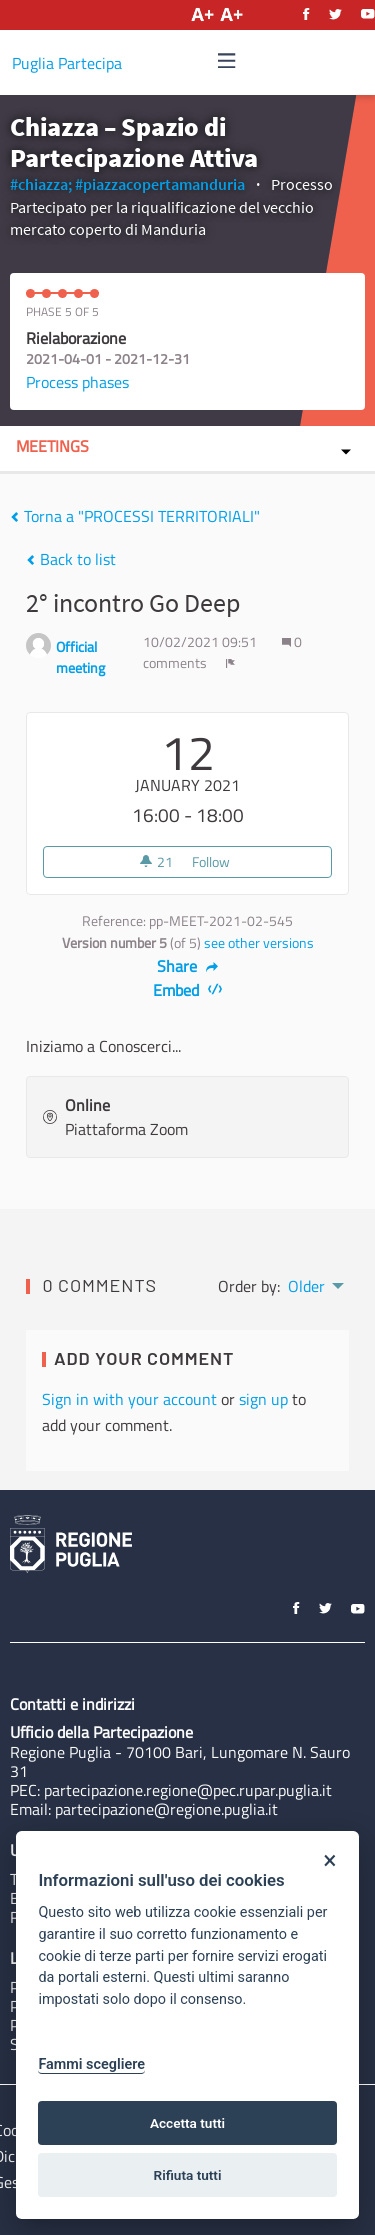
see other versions (259, 943)
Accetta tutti (187, 2123)
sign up (263, 1399)
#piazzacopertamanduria (160, 184)
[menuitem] (314, 1284)
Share (187, 966)
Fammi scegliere (91, 2064)
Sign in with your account (129, 1399)
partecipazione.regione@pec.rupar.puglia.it (188, 1790)
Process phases (77, 382)
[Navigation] (227, 61)
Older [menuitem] (306, 1286)
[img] (227, 60)
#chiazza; (41, 184)
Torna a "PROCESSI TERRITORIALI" (135, 516)
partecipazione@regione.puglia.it (166, 1809)
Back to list (71, 559)
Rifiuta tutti (188, 2175)
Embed (187, 990)
